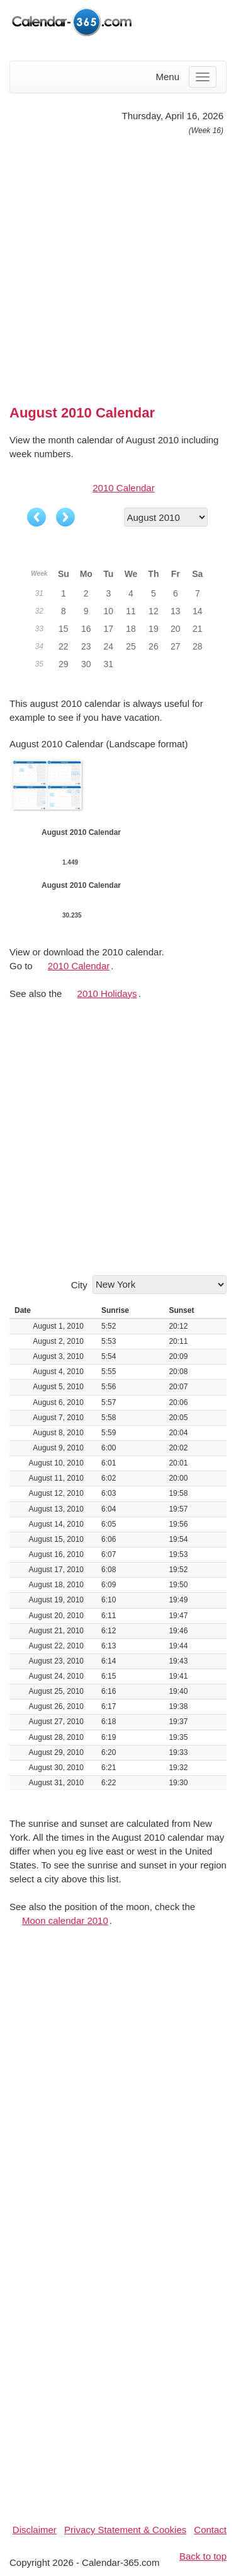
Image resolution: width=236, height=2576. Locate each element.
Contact (210, 2529)
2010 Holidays (107, 993)
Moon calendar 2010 (65, 1920)
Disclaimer (35, 2529)
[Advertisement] (118, 265)
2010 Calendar (123, 487)
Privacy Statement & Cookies (125, 2529)
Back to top (203, 2556)
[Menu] (202, 77)
